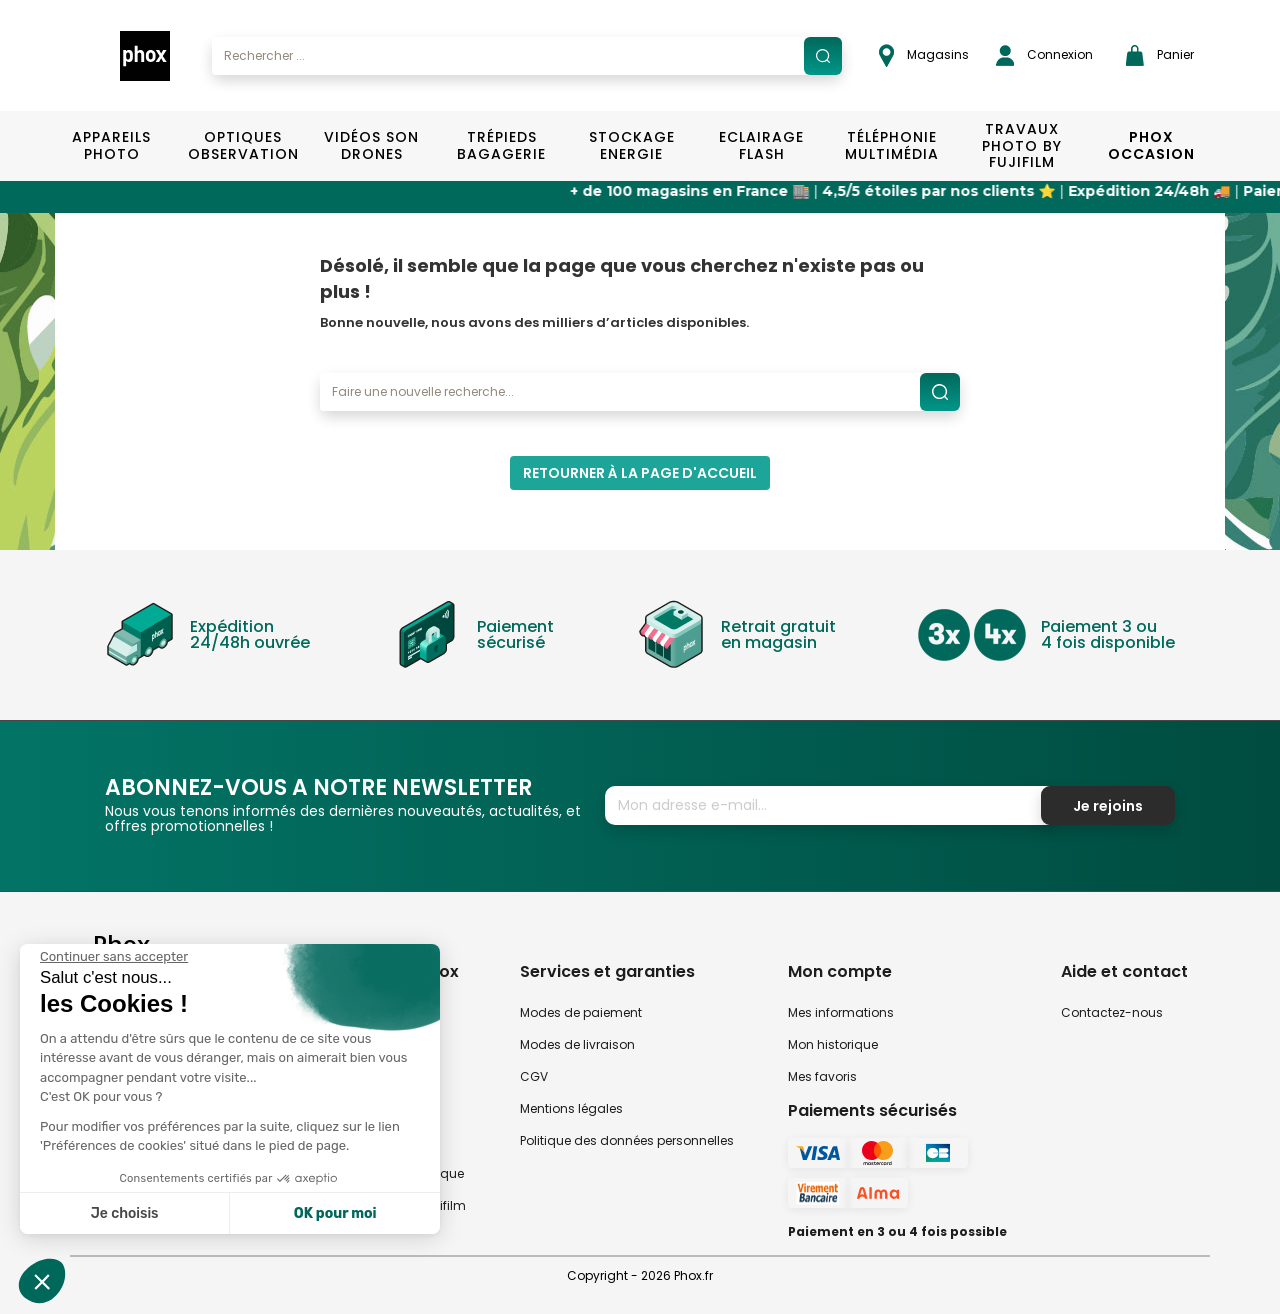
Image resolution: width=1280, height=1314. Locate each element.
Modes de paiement (581, 1012)
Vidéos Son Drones (371, 145)
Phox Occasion (1151, 145)
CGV (534, 1076)
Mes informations (841, 1012)
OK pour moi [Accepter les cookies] (335, 1213)
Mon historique (833, 1044)
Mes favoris (822, 1076)
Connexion (1044, 55)
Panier (1160, 55)
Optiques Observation (242, 145)
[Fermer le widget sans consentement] (114, 957)
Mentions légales (571, 1108)
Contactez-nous (1112, 1012)
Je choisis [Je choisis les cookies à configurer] (125, 1213)
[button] (42, 1281)
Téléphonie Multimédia (892, 145)
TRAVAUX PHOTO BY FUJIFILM (1022, 146)
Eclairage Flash (761, 145)
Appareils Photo (111, 145)
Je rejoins (1108, 806)
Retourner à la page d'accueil (640, 473)
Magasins (924, 55)
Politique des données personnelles (627, 1140)
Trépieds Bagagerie (501, 145)
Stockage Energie (632, 145)
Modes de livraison (577, 1044)
